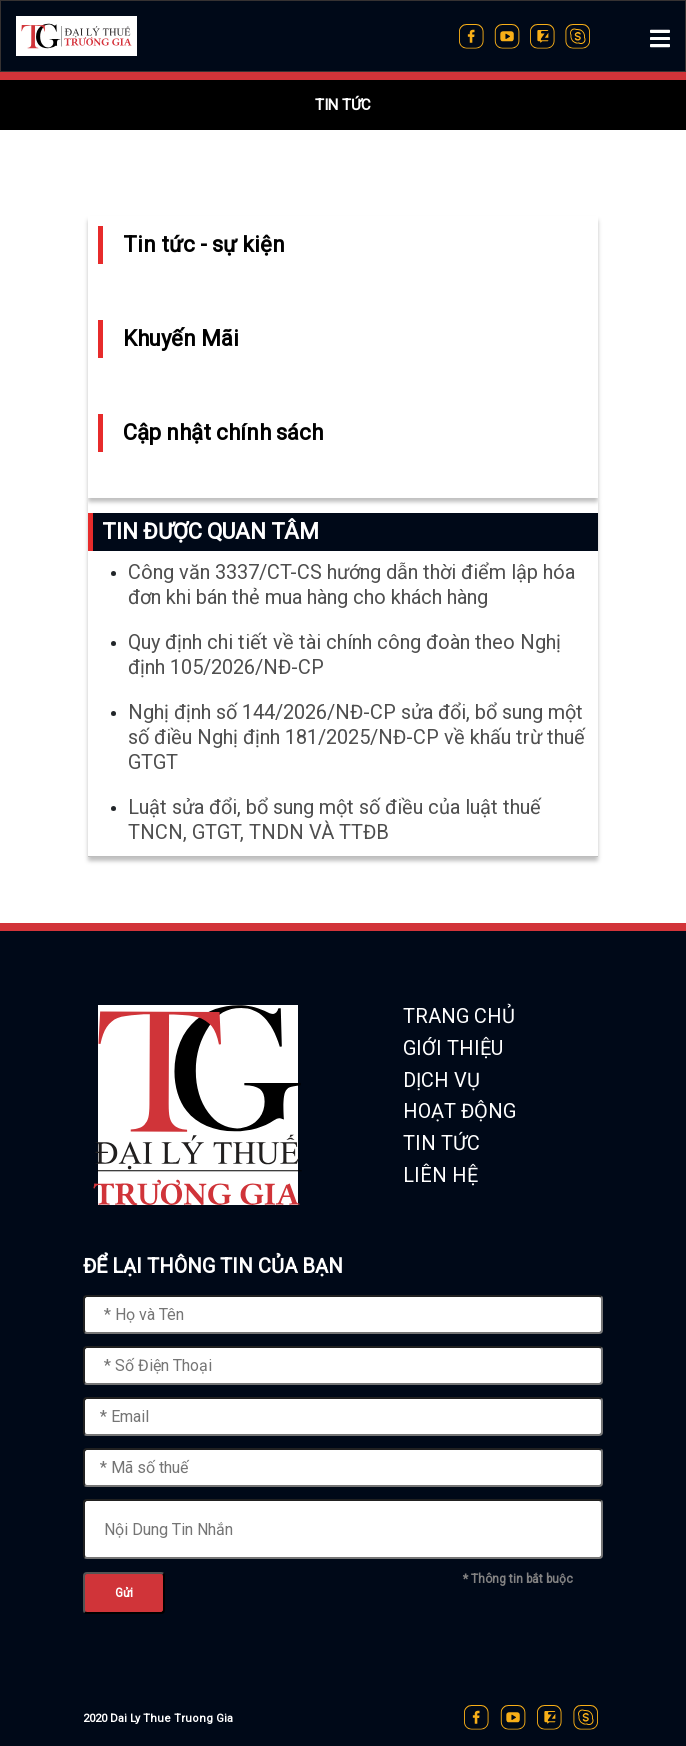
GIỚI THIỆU (453, 1048)
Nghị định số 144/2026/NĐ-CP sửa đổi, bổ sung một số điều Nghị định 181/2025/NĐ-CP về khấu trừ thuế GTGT (356, 741)
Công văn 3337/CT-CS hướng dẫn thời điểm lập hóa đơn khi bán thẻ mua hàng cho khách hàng (351, 588)
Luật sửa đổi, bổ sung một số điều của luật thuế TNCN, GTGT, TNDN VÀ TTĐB (334, 823)
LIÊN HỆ (440, 1175)
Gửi (124, 1593)
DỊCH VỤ (441, 1080)
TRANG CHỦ (459, 1016)
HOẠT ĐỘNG (459, 1111)
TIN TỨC (441, 1143)
